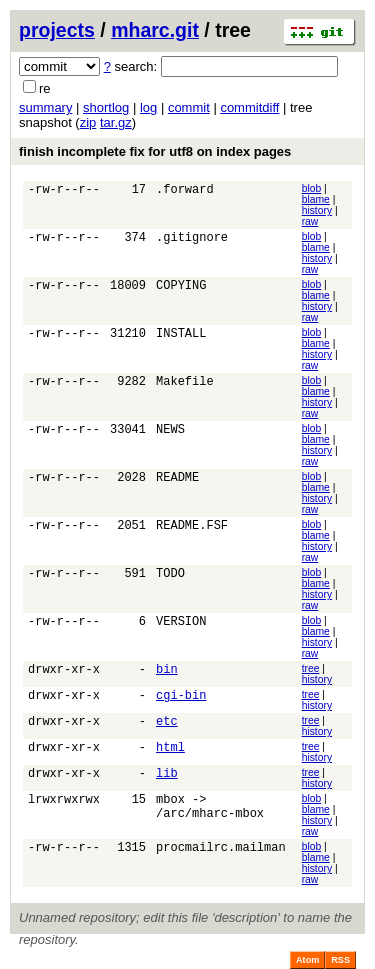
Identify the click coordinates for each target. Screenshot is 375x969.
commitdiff (249, 107)
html (170, 749)
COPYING (181, 287)
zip (88, 122)
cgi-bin (181, 697)
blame (316, 199)
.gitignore (192, 239)
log (148, 107)
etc (167, 723)
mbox (170, 801)
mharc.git (155, 30)
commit (189, 107)
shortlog (106, 107)
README (177, 479)
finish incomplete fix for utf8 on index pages (155, 151)
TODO (170, 575)
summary (45, 107)
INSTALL (181, 335)
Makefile (185, 383)
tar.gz (116, 122)
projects (57, 30)
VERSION (181, 623)
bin (167, 671)
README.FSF (192, 527)
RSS (340, 960)
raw (310, 221)
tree (311, 668)
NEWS (170, 431)
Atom (307, 960)
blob (312, 188)
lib (167, 775)
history (317, 210)
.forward (185, 191)
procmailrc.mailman (221, 849)
